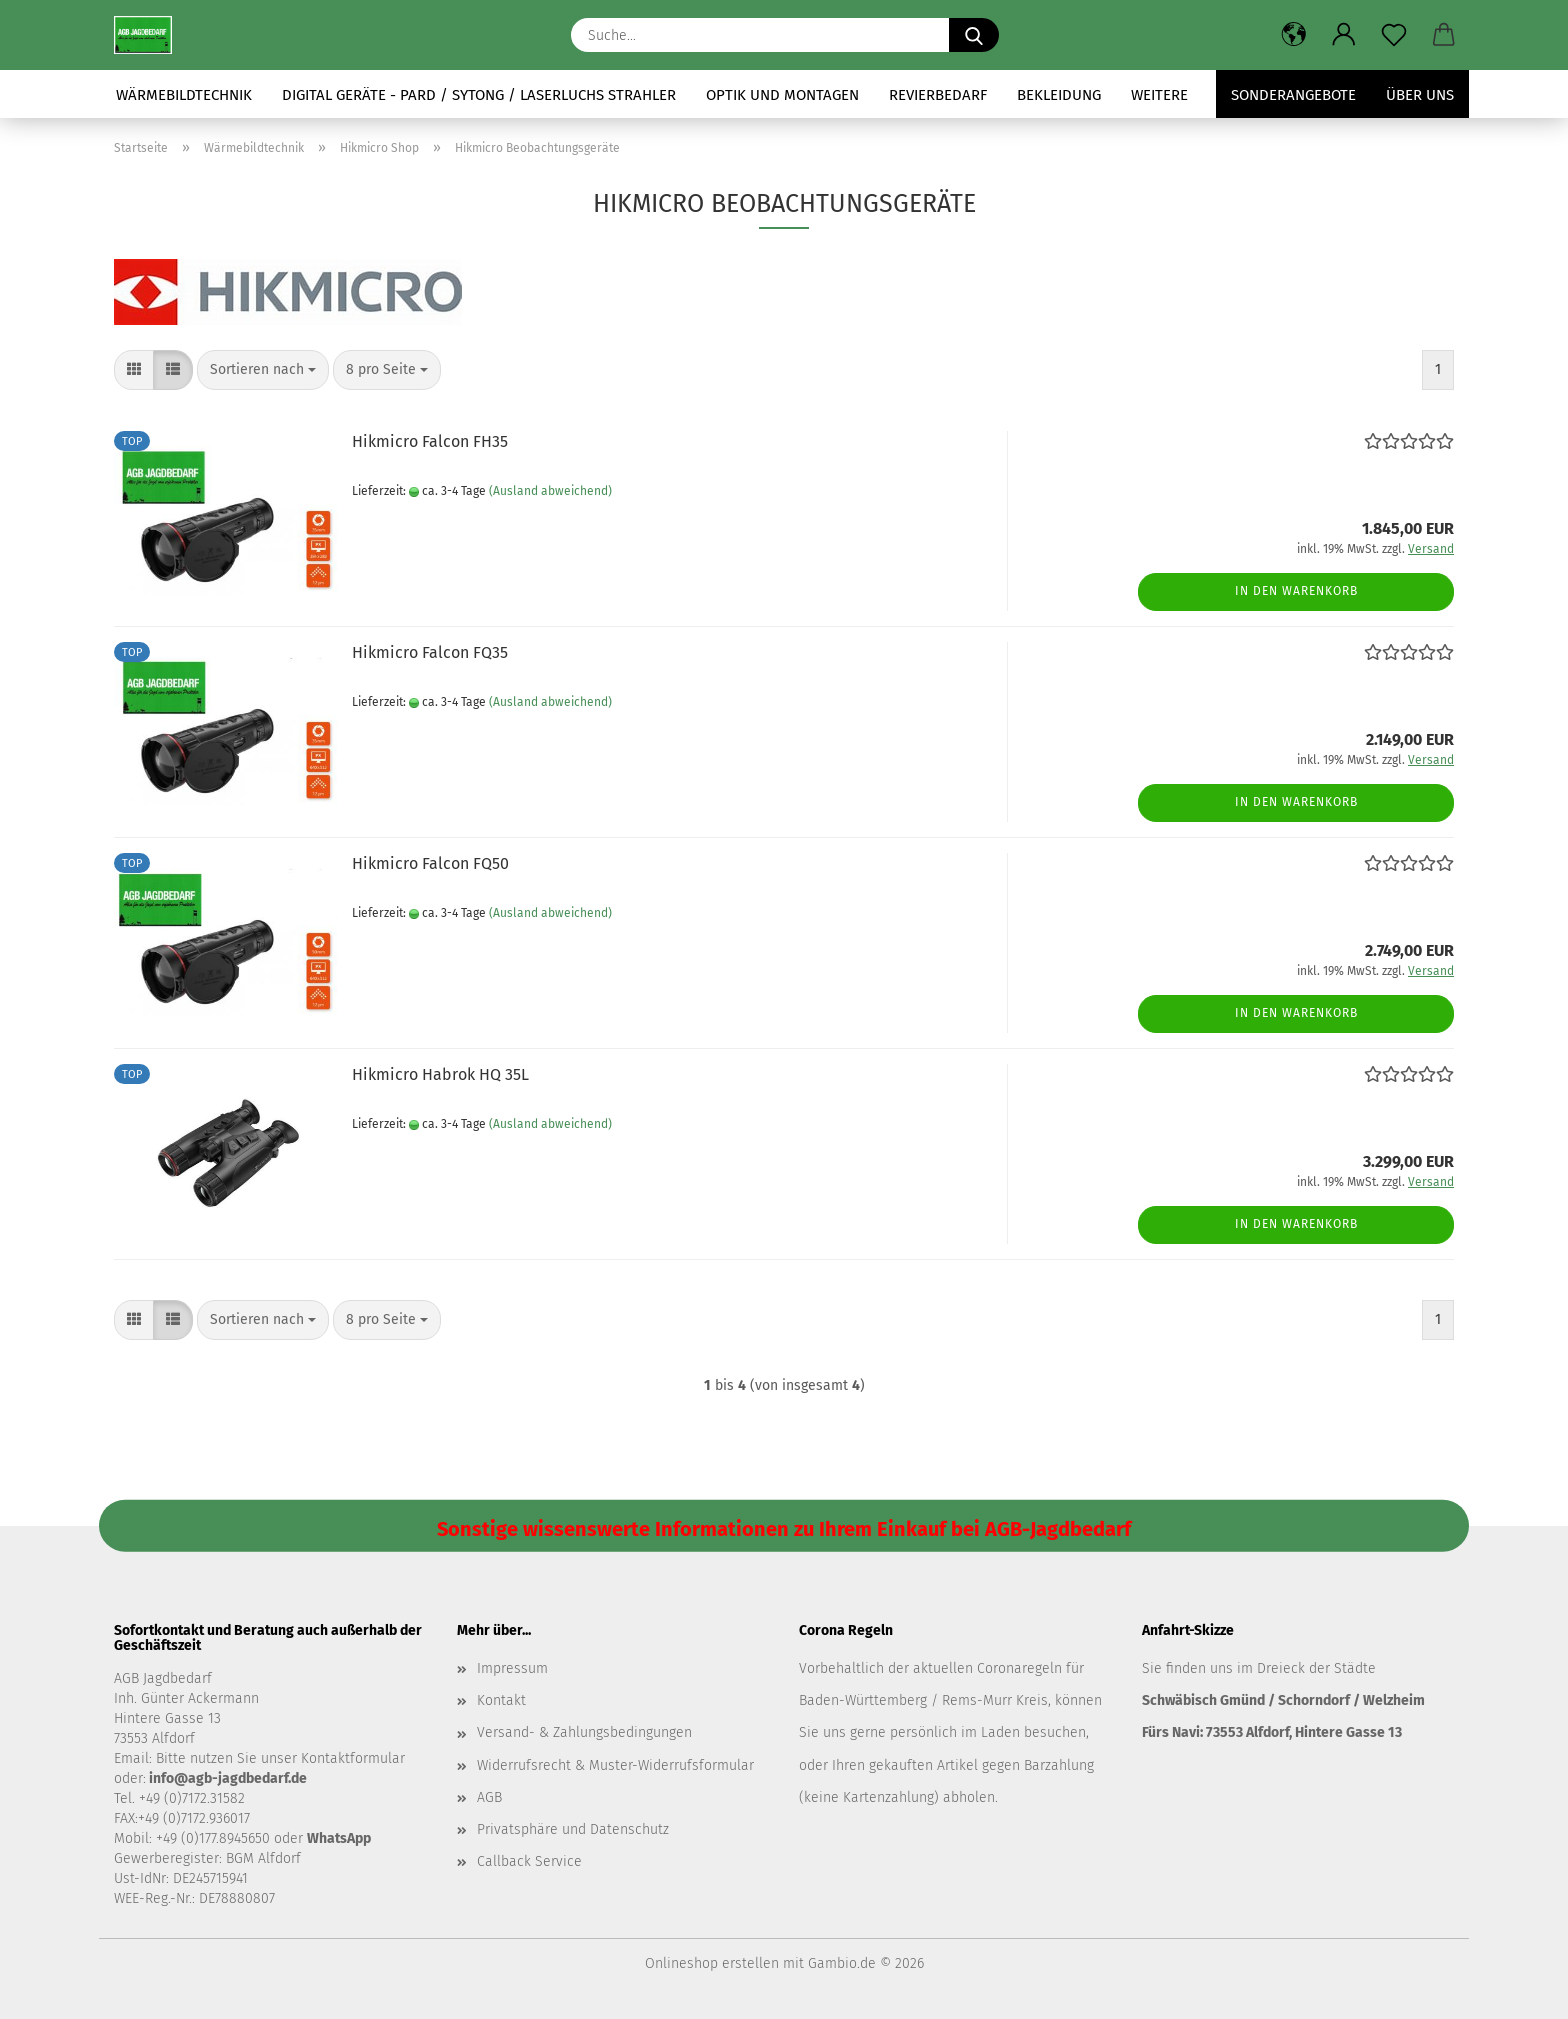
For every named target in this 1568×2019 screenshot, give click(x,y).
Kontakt (501, 1700)
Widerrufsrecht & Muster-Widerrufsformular (615, 1765)
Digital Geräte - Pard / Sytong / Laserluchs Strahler (479, 95)
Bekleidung (1059, 95)
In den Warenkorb (1296, 591)
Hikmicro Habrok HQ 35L (440, 1074)
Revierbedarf (938, 95)
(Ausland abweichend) (550, 491)
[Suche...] (974, 35)
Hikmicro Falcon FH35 (430, 441)
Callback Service (529, 1861)
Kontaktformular (353, 1758)
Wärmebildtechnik (184, 95)
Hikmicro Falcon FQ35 (430, 652)
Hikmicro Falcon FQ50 (430, 863)
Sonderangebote (1293, 95)
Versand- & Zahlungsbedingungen (584, 1732)
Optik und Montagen (782, 95)
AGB (489, 1797)
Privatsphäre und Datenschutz (573, 1829)
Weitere (1159, 95)
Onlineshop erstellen (712, 1963)
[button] (1294, 35)
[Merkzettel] (1394, 35)
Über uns (1420, 95)
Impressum (512, 1668)
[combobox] (263, 370)
